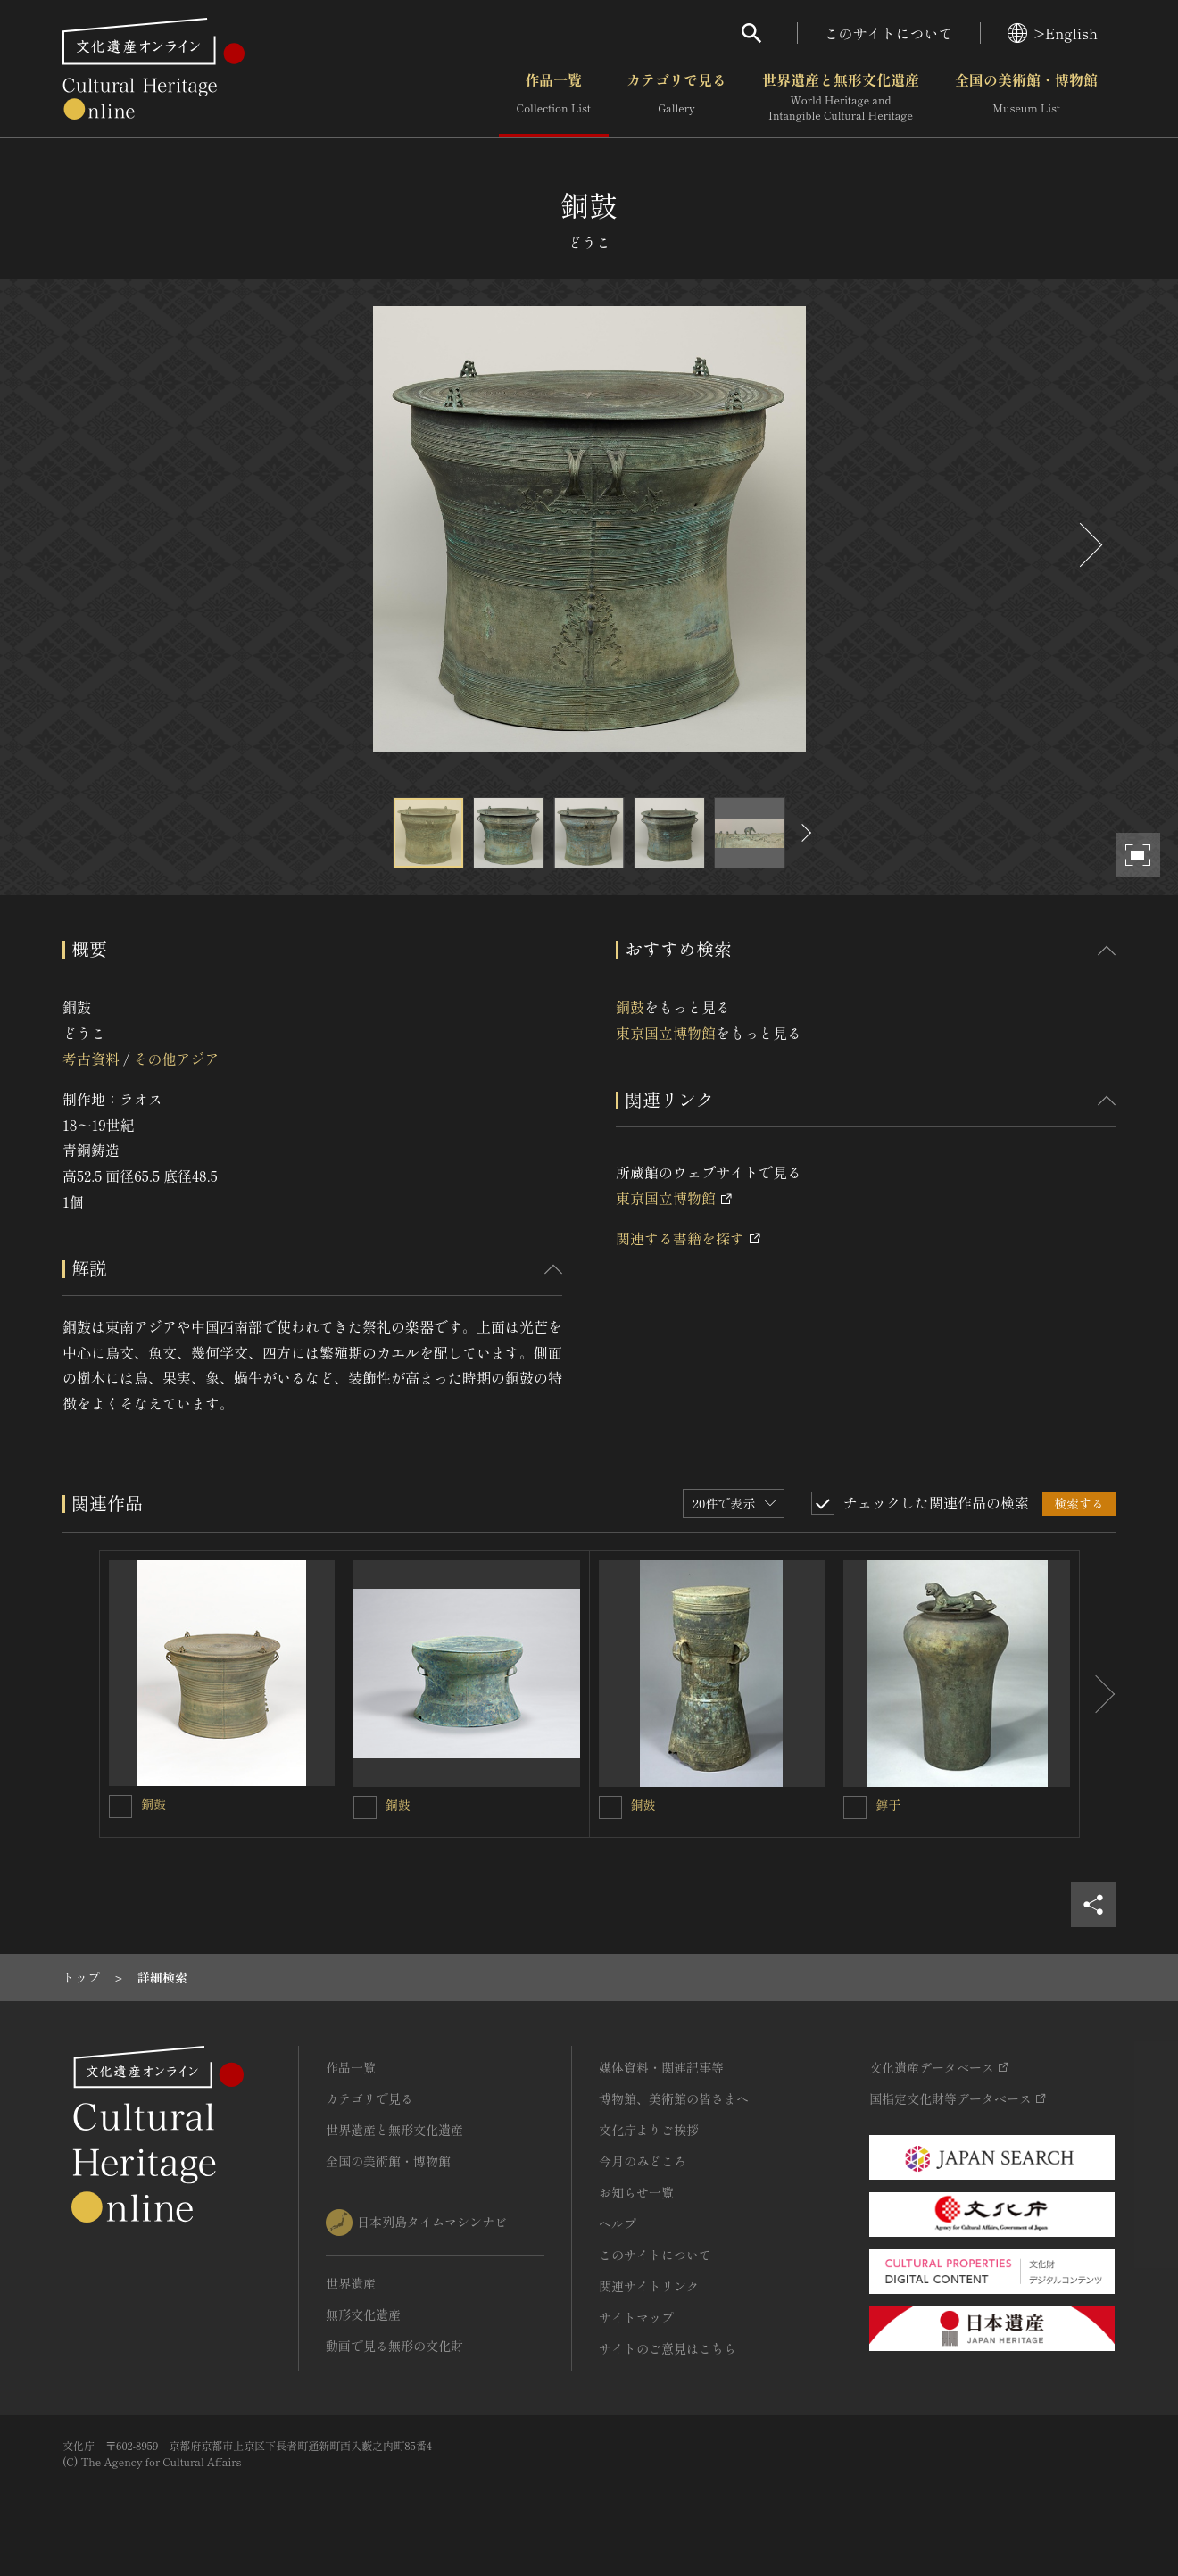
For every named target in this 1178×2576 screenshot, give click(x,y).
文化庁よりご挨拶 (649, 2130)
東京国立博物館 (666, 1032)
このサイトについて (889, 33)
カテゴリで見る (676, 97)
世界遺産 (351, 2283)
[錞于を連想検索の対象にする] (855, 1807)
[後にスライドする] (1089, 545)
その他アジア (176, 1058)
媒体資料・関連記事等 (661, 2067)
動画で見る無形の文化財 (394, 2346)
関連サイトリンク (649, 2286)
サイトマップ (636, 2317)
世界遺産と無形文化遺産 (840, 97)
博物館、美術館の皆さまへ (674, 2098)
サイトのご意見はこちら (667, 2348)
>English (1053, 33)
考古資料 (91, 1058)
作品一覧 (554, 97)
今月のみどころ (642, 2161)
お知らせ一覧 (636, 2192)
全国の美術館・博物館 (1026, 97)
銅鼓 (630, 1007)
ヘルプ (617, 2223)
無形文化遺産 (363, 2314)
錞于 (887, 1805)
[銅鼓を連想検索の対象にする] (120, 1806)
